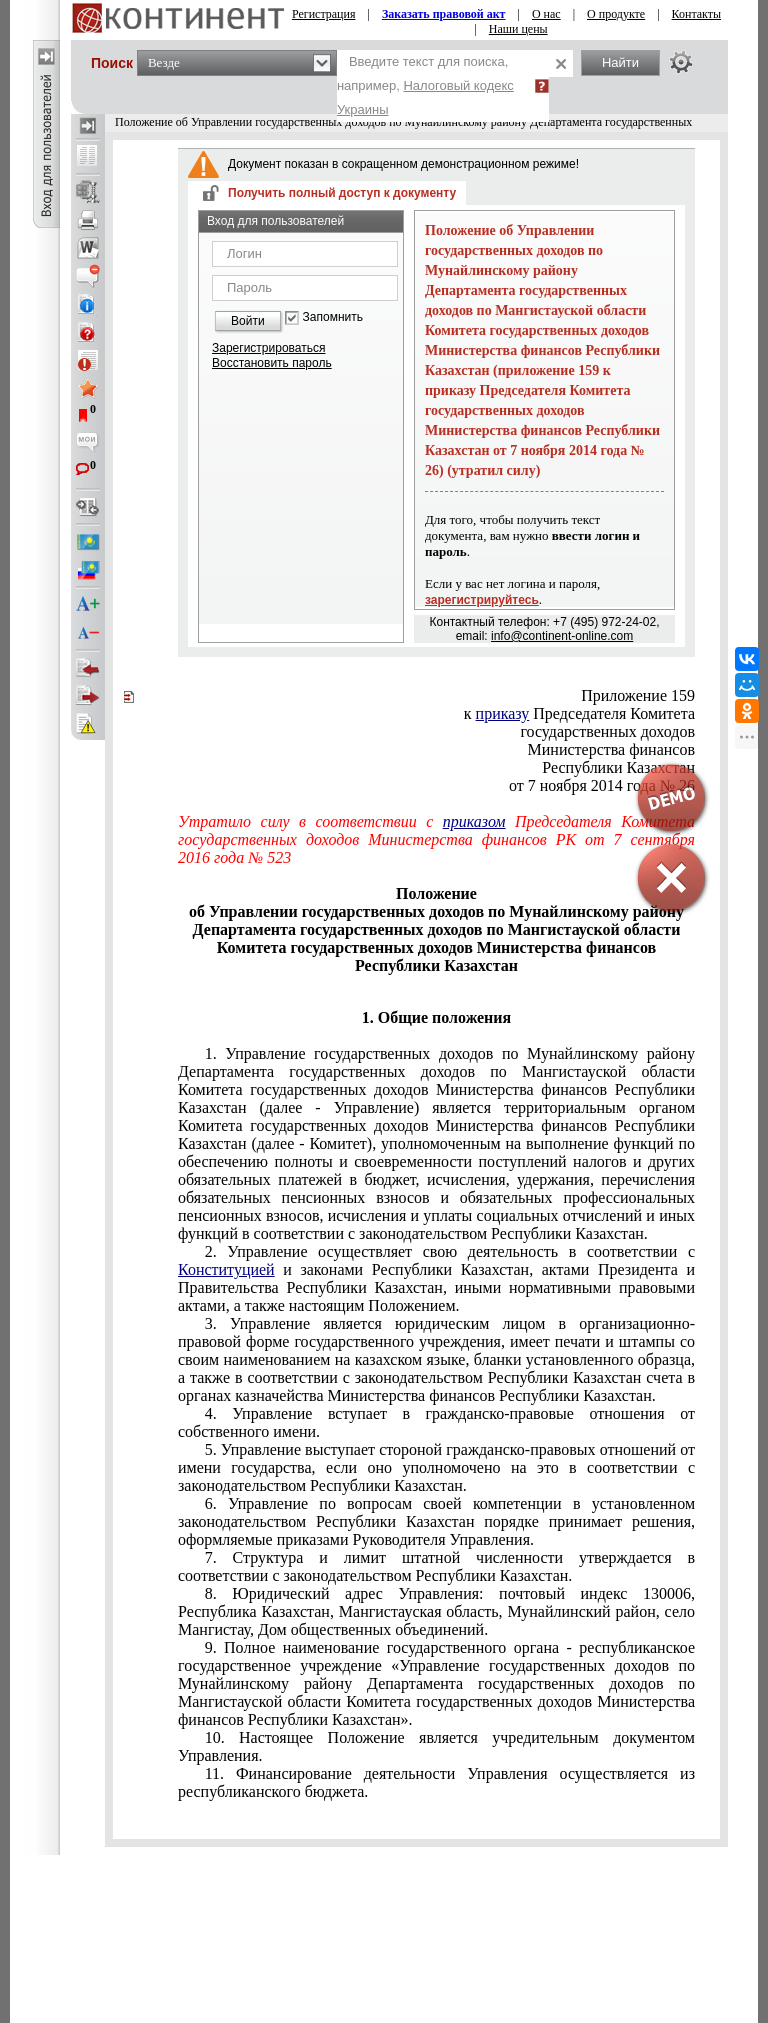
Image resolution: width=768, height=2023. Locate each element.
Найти (620, 62)
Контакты (697, 14)
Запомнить (333, 317)
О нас (546, 14)
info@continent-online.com (562, 636)
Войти (248, 321)
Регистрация (324, 14)
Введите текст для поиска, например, (425, 85)
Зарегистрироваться (268, 348)
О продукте (616, 14)
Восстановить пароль (272, 363)
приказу (503, 713)
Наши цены (518, 29)
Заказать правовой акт (444, 14)
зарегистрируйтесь (482, 600)
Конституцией (226, 1269)
